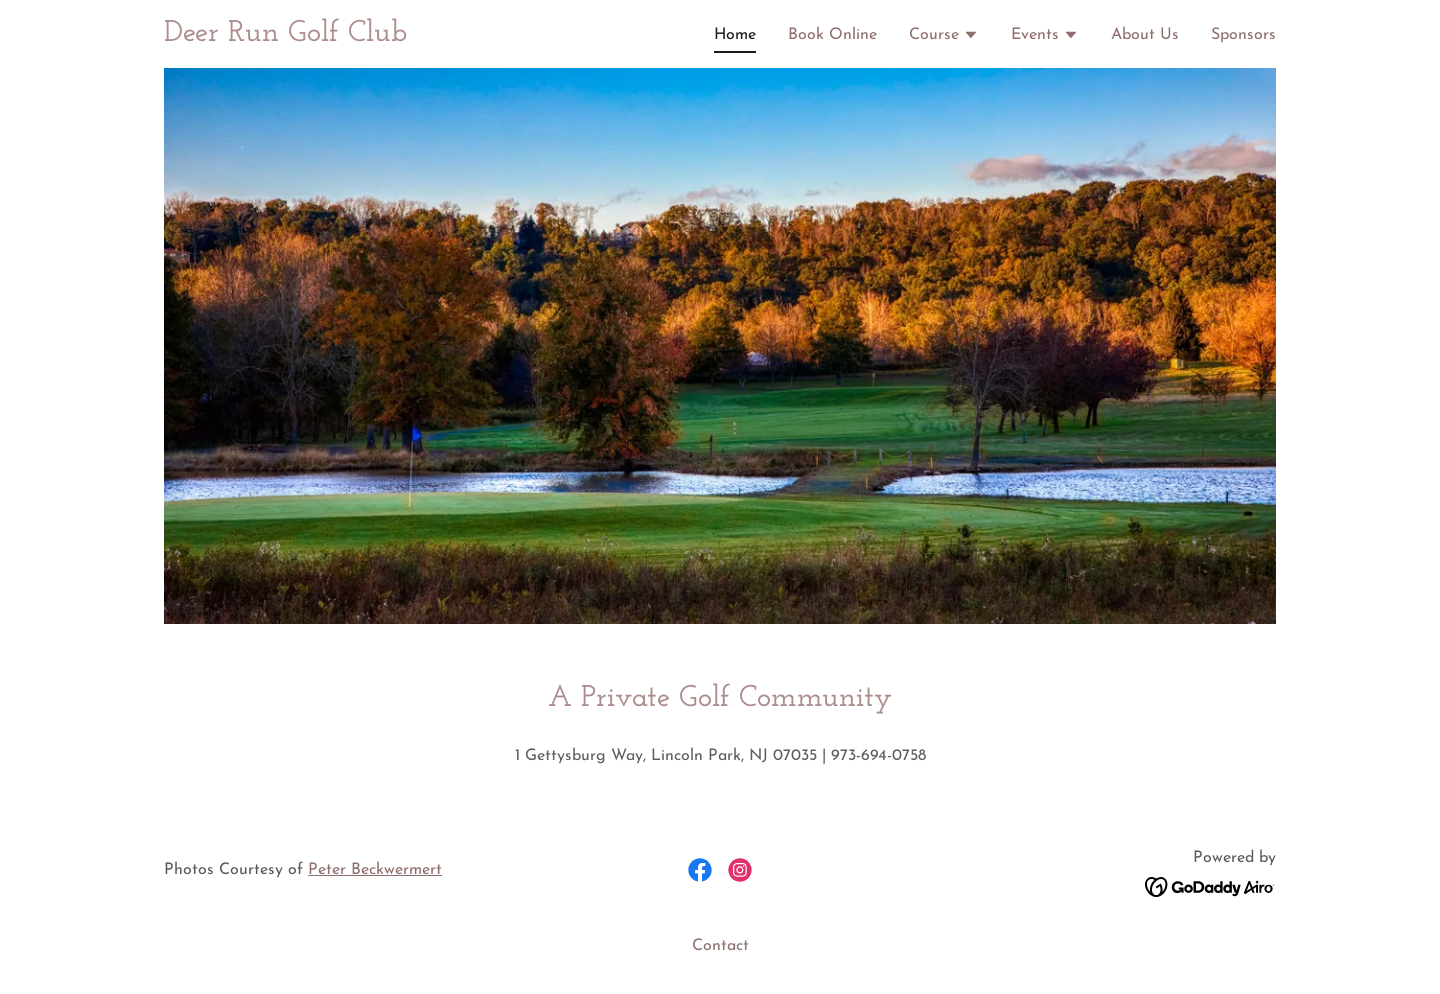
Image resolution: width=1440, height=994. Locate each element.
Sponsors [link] (1243, 35)
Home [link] (735, 35)
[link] (285, 37)
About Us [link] (1145, 35)
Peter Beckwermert (375, 870)
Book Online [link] (832, 35)
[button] (944, 37)
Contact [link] (720, 946)
